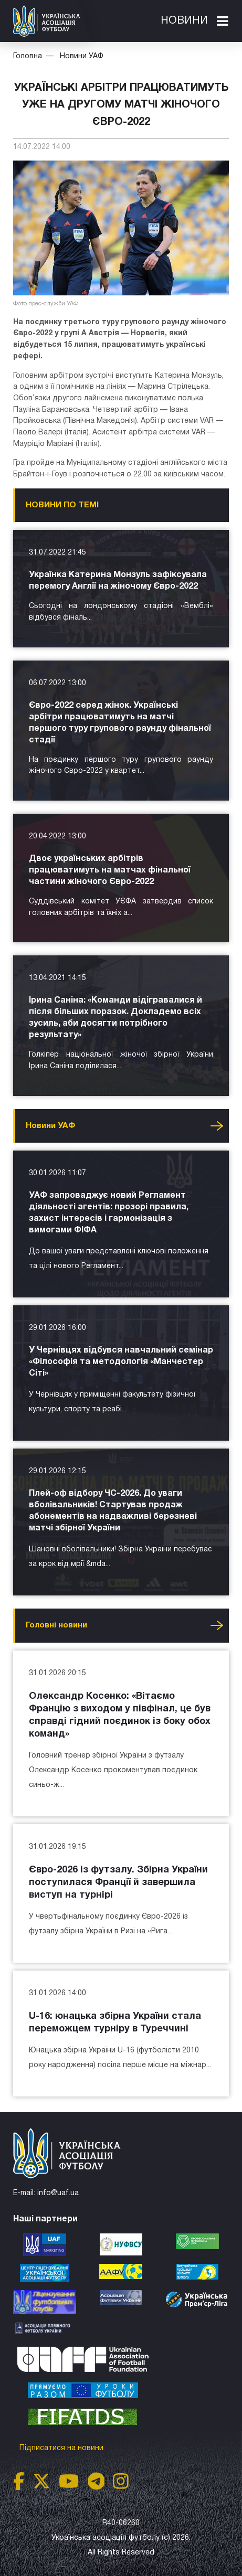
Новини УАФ (81, 56)
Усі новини (217, 1126)
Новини (184, 21)
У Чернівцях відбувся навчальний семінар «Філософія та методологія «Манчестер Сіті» (121, 1362)
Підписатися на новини (62, 2448)
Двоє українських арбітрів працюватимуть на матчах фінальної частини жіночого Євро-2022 (110, 870)
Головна (27, 56)
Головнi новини (56, 1625)
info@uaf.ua (58, 2193)
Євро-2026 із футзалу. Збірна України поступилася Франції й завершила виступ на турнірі (118, 1883)
